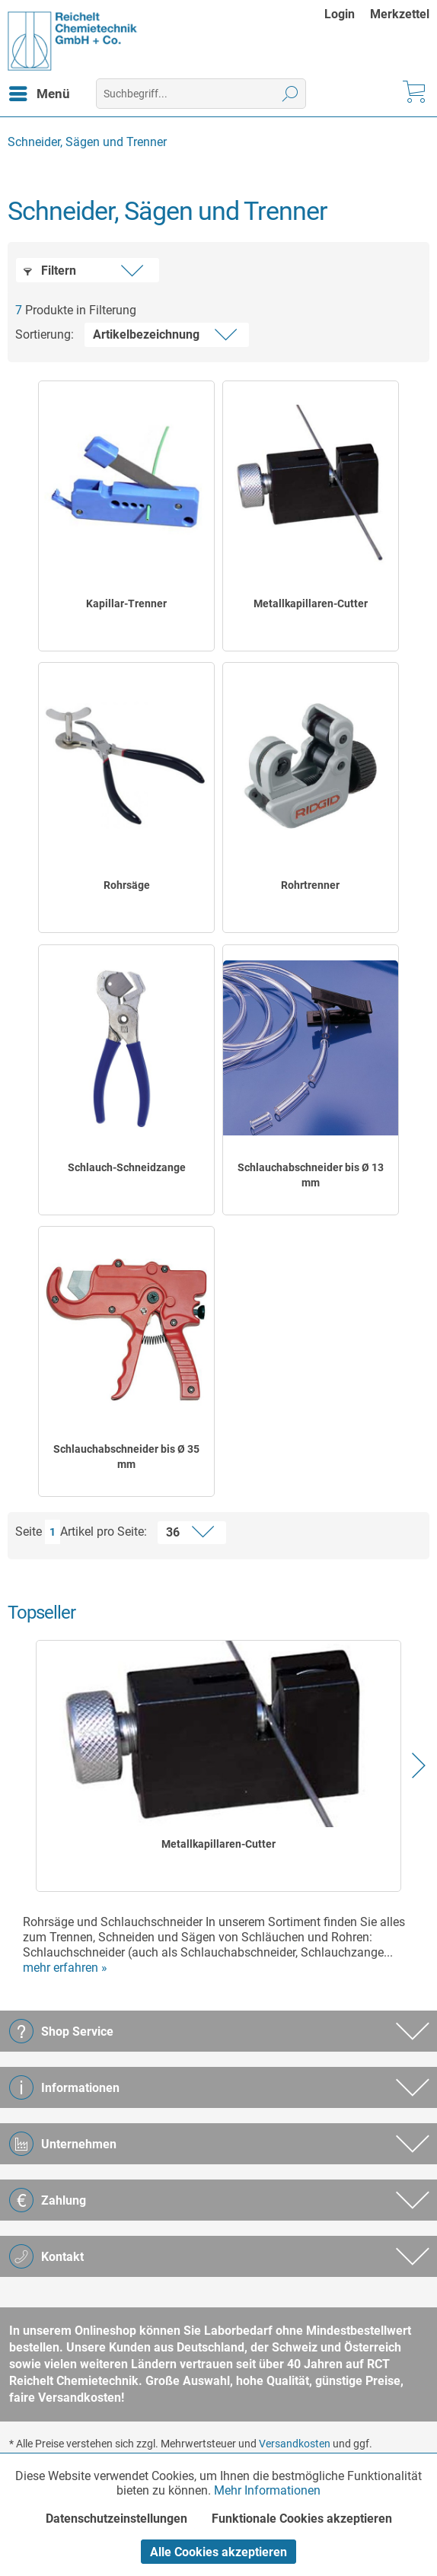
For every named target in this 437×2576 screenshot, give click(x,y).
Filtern (50, 270)
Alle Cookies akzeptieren (218, 2552)
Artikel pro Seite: (103, 1531)
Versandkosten (294, 2443)
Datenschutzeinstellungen (116, 2518)
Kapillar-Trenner (126, 603)
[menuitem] (347, 14)
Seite (28, 1531)
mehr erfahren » (65, 1967)
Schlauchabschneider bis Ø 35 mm (126, 1456)
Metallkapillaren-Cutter (311, 603)
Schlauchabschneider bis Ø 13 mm (311, 1175)
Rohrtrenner (310, 885)
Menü (39, 91)
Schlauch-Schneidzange (127, 1167)
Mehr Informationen (267, 2490)
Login (339, 14)
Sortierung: (44, 334)
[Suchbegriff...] (201, 93)
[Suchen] (290, 93)
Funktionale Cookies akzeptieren (302, 2518)
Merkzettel (399, 14)
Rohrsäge (127, 885)
